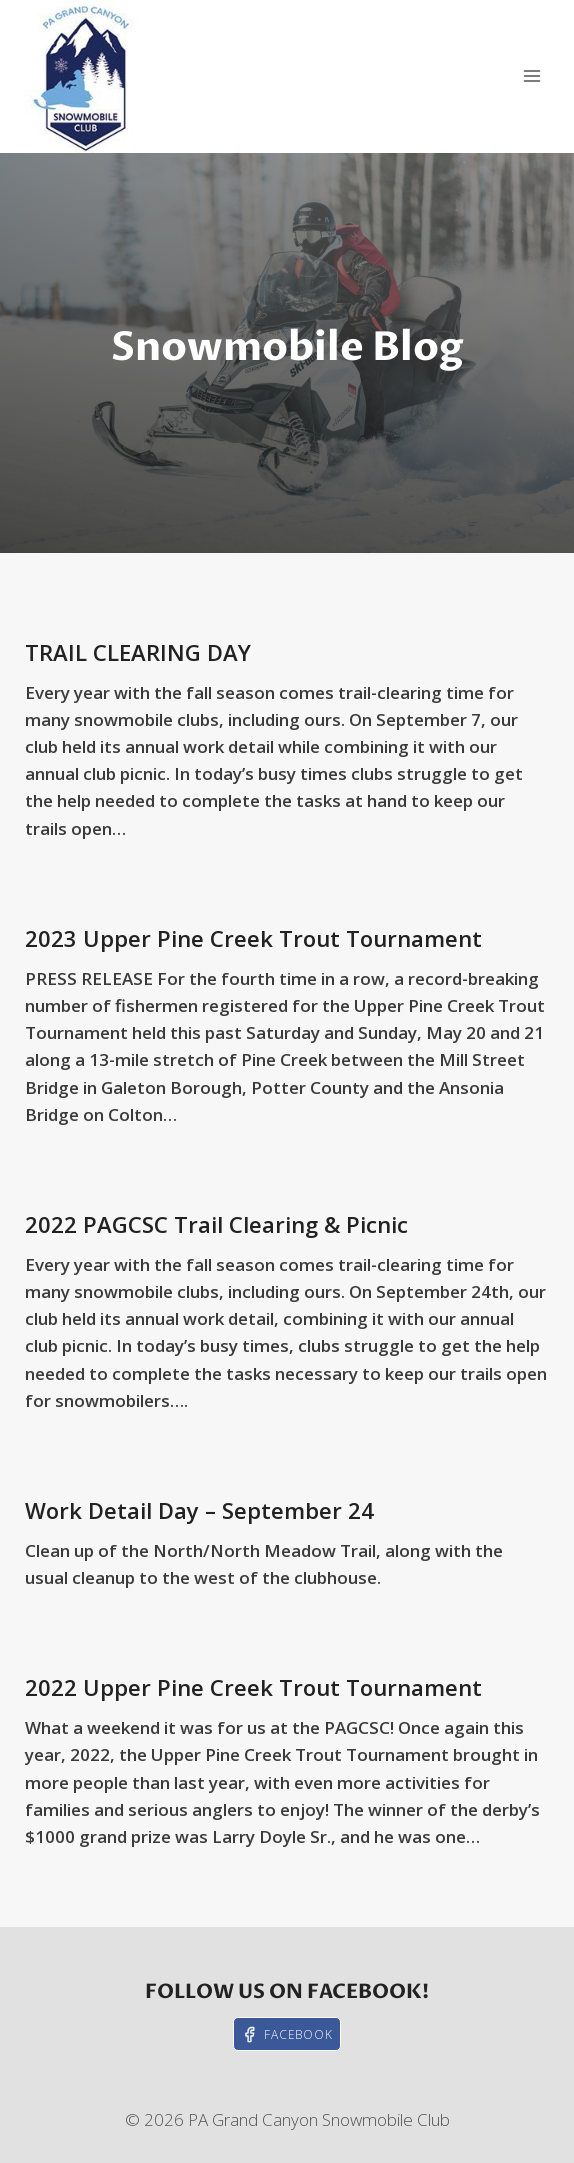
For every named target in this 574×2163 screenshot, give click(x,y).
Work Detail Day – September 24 (199, 1510)
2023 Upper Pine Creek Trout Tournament (253, 938)
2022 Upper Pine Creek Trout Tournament (253, 1687)
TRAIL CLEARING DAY (138, 652)
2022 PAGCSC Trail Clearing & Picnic (216, 1224)
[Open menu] (531, 76)
